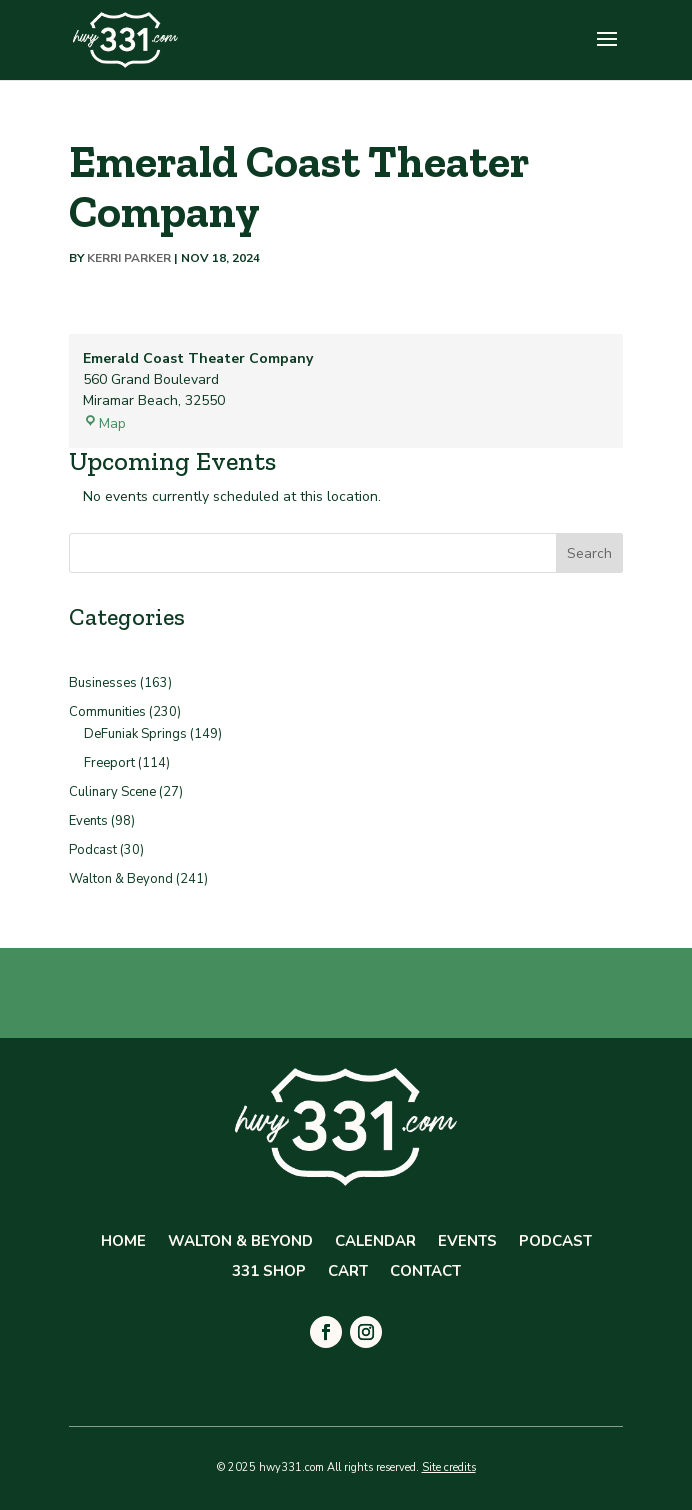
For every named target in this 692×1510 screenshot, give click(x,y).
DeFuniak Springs (135, 734)
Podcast (93, 850)
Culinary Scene (112, 792)
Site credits (449, 1467)
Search (589, 553)
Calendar (375, 1242)
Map (104, 423)
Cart (348, 1272)
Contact (425, 1272)
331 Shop (269, 1272)
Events (88, 821)
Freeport (109, 763)
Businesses (103, 683)
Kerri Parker (129, 258)
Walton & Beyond (121, 879)
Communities (107, 712)
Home (123, 1242)
